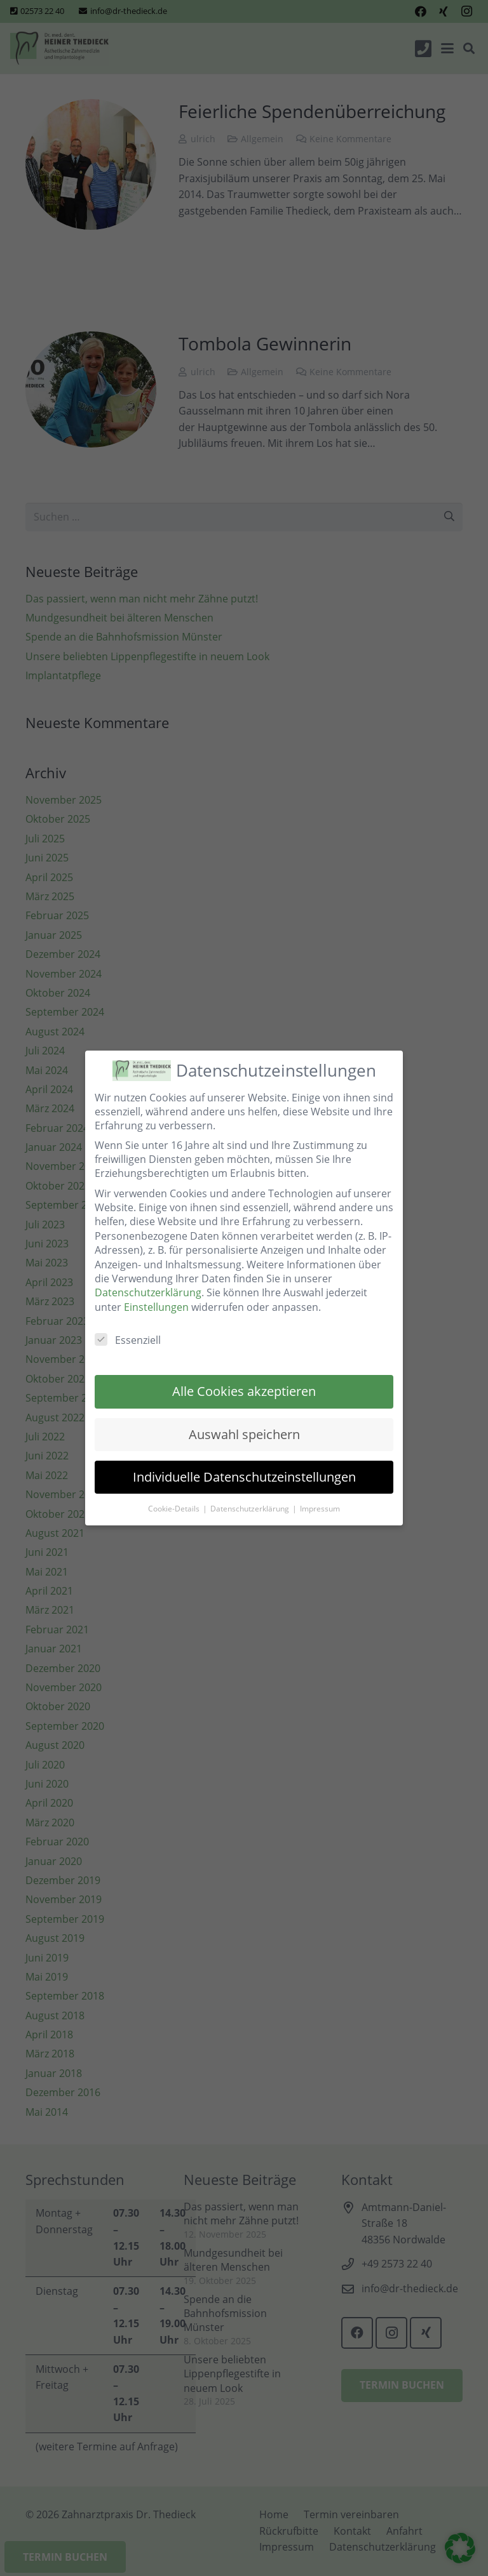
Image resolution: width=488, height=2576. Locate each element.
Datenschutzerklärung (148, 1292)
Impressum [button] (320, 1508)
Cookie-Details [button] (174, 1508)
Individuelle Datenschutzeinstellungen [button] (244, 1476)
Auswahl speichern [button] (244, 1434)
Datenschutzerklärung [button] (250, 1508)
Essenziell (128, 1340)
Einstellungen (156, 1307)
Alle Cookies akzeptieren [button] (244, 1391)
